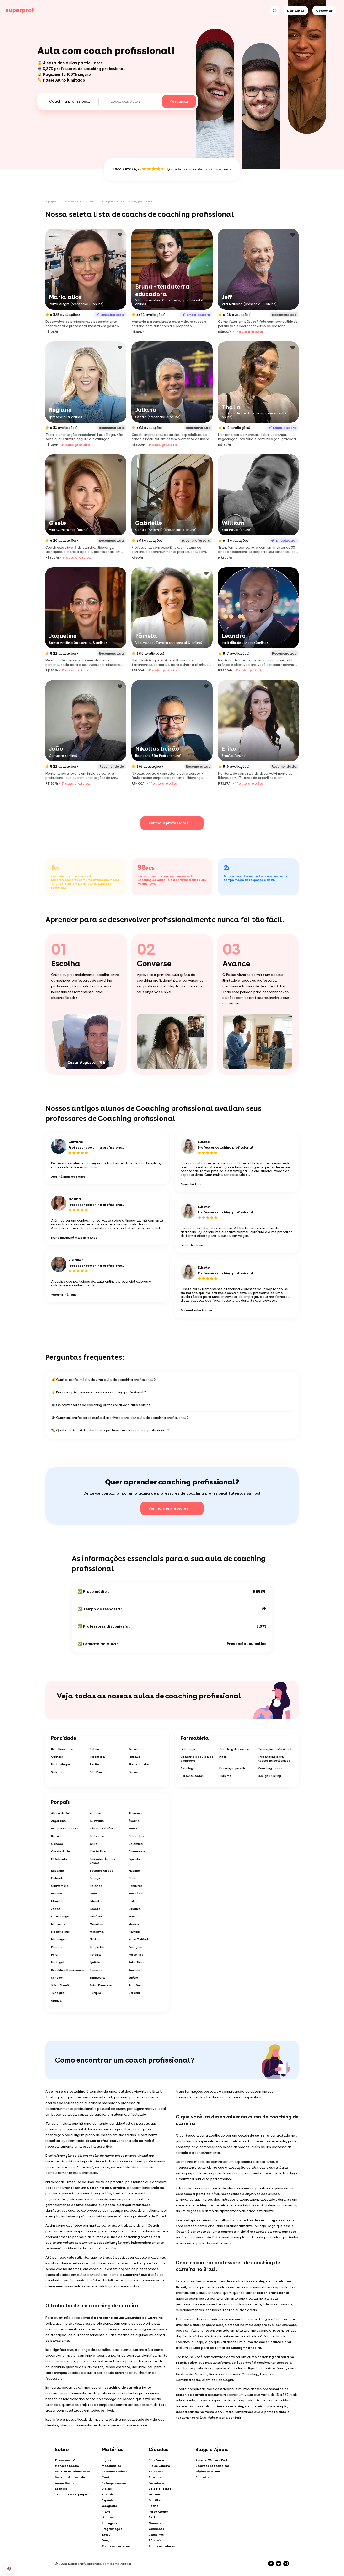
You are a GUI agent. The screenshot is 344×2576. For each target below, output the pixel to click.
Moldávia (97, 1931)
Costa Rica (98, 1851)
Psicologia (188, 1768)
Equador (135, 1859)
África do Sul (60, 1813)
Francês (108, 2494)
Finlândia (58, 1878)
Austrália (97, 1821)
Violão (107, 2488)
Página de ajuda (207, 2471)
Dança (107, 2540)
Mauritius (97, 1924)
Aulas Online (64, 2483)
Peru (54, 1954)
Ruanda (134, 1970)
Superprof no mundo (70, 2477)
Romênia (96, 1970)
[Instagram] (286, 2563)
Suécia (133, 1977)
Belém (94, 1749)
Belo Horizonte (62, 1749)
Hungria (56, 1893)
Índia (93, 1893)
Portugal (57, 1962)
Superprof (51, 201)
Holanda (96, 1886)
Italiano (108, 2517)
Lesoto (95, 1908)
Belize (133, 1828)
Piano (106, 2511)
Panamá (57, 1947)
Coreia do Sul (61, 1851)
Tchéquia (58, 1993)
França (95, 1878)
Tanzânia (136, 1985)
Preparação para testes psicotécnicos (274, 1758)
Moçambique (60, 1931)
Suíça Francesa (101, 1985)
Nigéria (95, 1939)
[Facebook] (271, 2563)
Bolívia (56, 1836)
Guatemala (60, 1886)
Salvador (58, 1772)
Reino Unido (137, 1962)
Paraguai (135, 1947)
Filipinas (135, 1870)
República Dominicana (67, 1970)
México (134, 1924)
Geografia (109, 2506)
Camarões (136, 1836)
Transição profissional (274, 1749)
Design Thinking (269, 1776)
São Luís (155, 2540)
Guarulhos (156, 2529)
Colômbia (136, 1843)
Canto (106, 2477)
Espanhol (109, 2500)
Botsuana (97, 1836)
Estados (61, 2488)
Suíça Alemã (60, 1985)
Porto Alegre (60, 1764)
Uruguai (56, 2000)
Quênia (95, 1962)
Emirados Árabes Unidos (102, 1861)
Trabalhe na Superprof (72, 2494)
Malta (133, 1916)
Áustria (134, 1821)
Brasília (134, 1749)
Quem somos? (65, 2460)
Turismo (225, 1776)
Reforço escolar (114, 2483)
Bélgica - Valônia (102, 1828)
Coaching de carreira (235, 1749)
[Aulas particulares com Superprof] (20, 10)
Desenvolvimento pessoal (78, 201)
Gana (133, 1878)
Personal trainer (114, 2471)
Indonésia (136, 1893)
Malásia (96, 1916)
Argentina (58, 1821)
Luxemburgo (60, 1916)
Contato (202, 2477)
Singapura (97, 1977)
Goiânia (155, 2523)
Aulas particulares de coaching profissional (126, 201)
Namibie (135, 1931)
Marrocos (58, 1924)
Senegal (57, 1977)
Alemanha (136, 1813)
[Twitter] (278, 2563)
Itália (133, 1901)
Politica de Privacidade (73, 2471)
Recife (94, 1764)
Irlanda (56, 1901)
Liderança (188, 1749)
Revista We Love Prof (211, 2460)
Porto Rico (136, 1954)
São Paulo (97, 1772)
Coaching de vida (271, 1768)
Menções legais (67, 2465)
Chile (93, 1843)
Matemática (111, 2465)
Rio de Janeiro (139, 1764)
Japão (56, 1908)
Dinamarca (137, 1851)
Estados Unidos (101, 1870)
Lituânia (135, 1908)
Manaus (134, 1756)
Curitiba (57, 1756)
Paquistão (97, 1947)
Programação (112, 2529)
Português (109, 2523)
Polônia (95, 1954)
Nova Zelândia (140, 1939)
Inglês (106, 2460)
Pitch (223, 1756)
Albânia (95, 1813)
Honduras (136, 1886)
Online (133, 1772)
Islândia (96, 1901)
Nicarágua (59, 1939)
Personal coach (192, 1776)
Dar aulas (296, 10)
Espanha (57, 1870)
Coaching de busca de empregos (197, 1758)
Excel (106, 2534)
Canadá (57, 1843)
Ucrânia (134, 1993)
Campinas (156, 2534)
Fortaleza (97, 1756)
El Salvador (59, 1859)
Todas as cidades (162, 2546)
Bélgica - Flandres (64, 1828)
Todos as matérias (116, 2546)
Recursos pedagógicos (212, 2465)
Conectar (324, 10)
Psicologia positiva (233, 1768)
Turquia (95, 1993)
